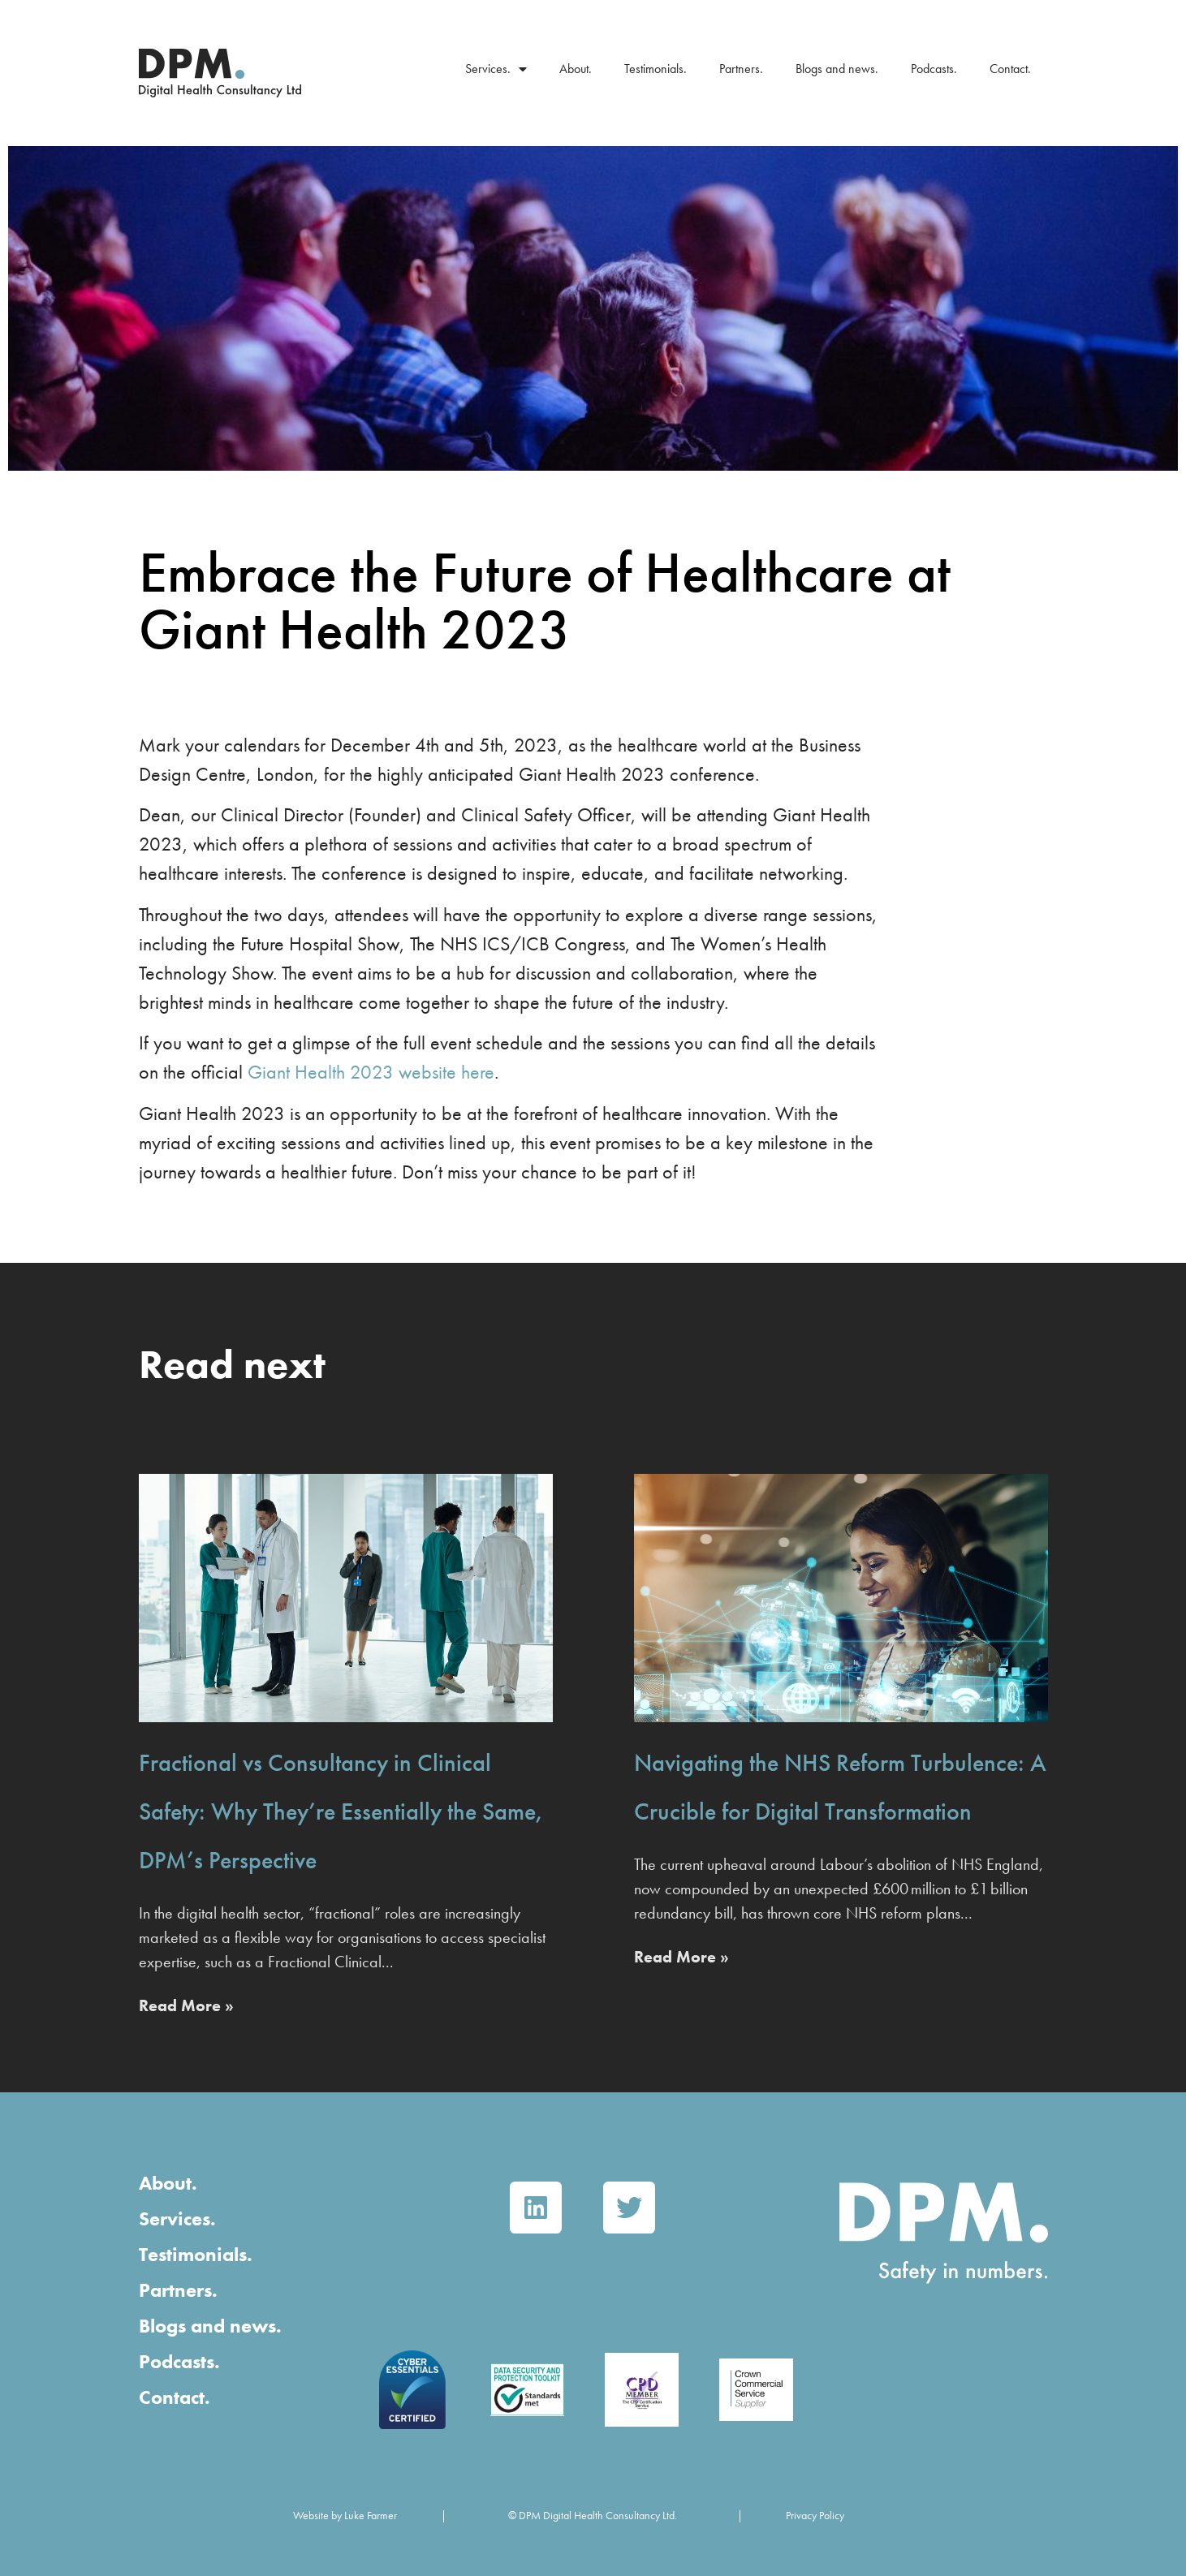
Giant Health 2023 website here (371, 1071)
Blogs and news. (837, 68)
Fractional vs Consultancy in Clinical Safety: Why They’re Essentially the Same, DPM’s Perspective (341, 1811)
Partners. (741, 68)
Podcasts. (934, 68)
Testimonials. (655, 68)
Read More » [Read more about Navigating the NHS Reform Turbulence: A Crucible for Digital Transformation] (681, 1956)
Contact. (1010, 68)
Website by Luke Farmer (345, 2515)
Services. (496, 69)
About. (575, 68)
